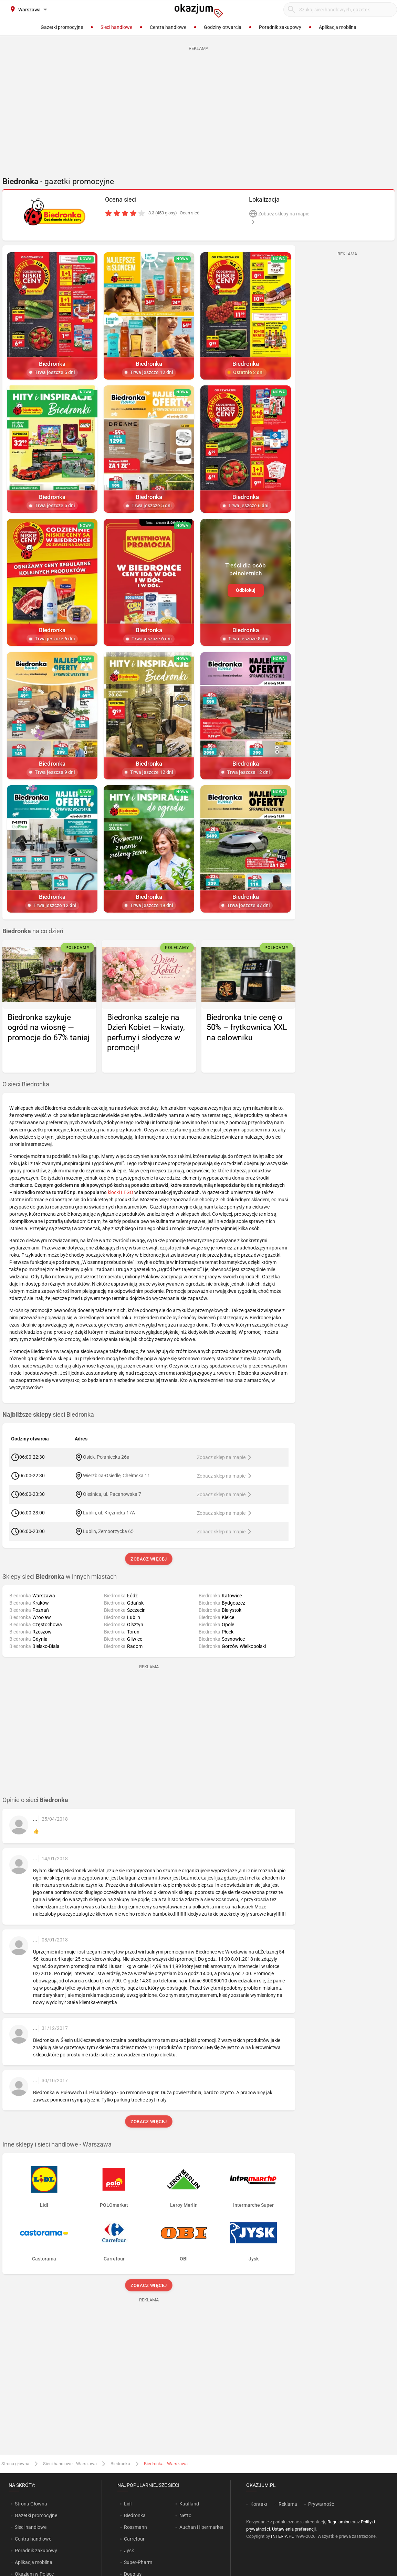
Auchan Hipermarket (201, 2527)
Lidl (128, 2503)
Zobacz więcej (149, 1559)
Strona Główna (31, 2503)
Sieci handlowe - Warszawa (70, 2463)
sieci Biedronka (48, 1414)
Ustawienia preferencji (294, 2529)
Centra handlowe (33, 2539)
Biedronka (120, 2463)
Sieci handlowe (30, 2527)
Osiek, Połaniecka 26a (106, 1457)
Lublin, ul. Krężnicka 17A (109, 1512)
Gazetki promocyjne (36, 2515)
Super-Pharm (138, 2562)
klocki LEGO (120, 1192)
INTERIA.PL (282, 2536)
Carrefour (134, 2539)
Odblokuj (245, 590)
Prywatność (321, 2504)
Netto (185, 2515)
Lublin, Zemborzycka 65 (108, 1531)
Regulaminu (339, 2521)
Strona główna (15, 2463)
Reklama (288, 2504)
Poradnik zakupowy (36, 2550)
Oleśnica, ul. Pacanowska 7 (112, 1494)
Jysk (129, 2550)
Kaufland (189, 2503)
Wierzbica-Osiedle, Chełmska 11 (116, 1475)
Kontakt (259, 2504)
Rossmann (135, 2527)
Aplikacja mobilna (33, 2562)
